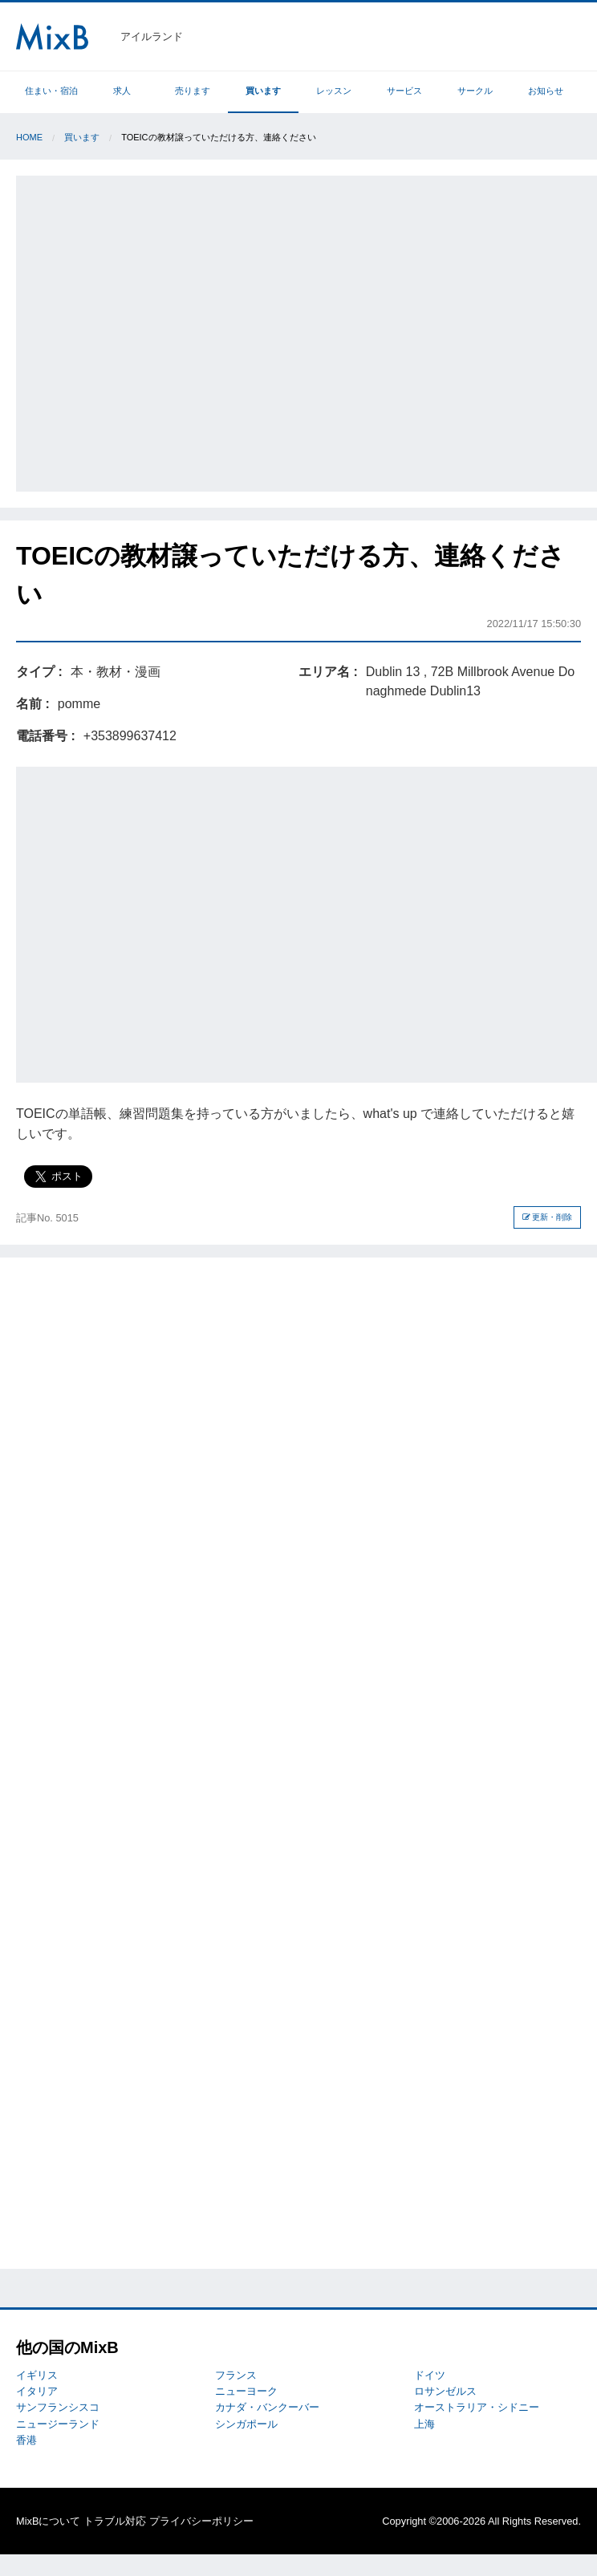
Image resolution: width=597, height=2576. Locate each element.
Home (29, 137)
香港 (26, 2440)
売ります (192, 90)
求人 (122, 90)
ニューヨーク (246, 2391)
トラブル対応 (114, 2521)
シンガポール (246, 2424)
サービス (404, 90)
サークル (475, 90)
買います (263, 90)
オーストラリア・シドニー (476, 2407)
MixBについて (48, 2521)
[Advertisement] (155, 331)
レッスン (333, 90)
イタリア (37, 2391)
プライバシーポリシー (201, 2521)
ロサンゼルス (445, 2391)
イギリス (37, 2375)
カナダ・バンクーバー (267, 2407)
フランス (236, 2375)
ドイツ (429, 2375)
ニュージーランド (58, 2424)
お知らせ (545, 90)
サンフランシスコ (58, 2407)
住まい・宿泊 (51, 90)
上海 (424, 2424)
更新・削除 (547, 1217)
